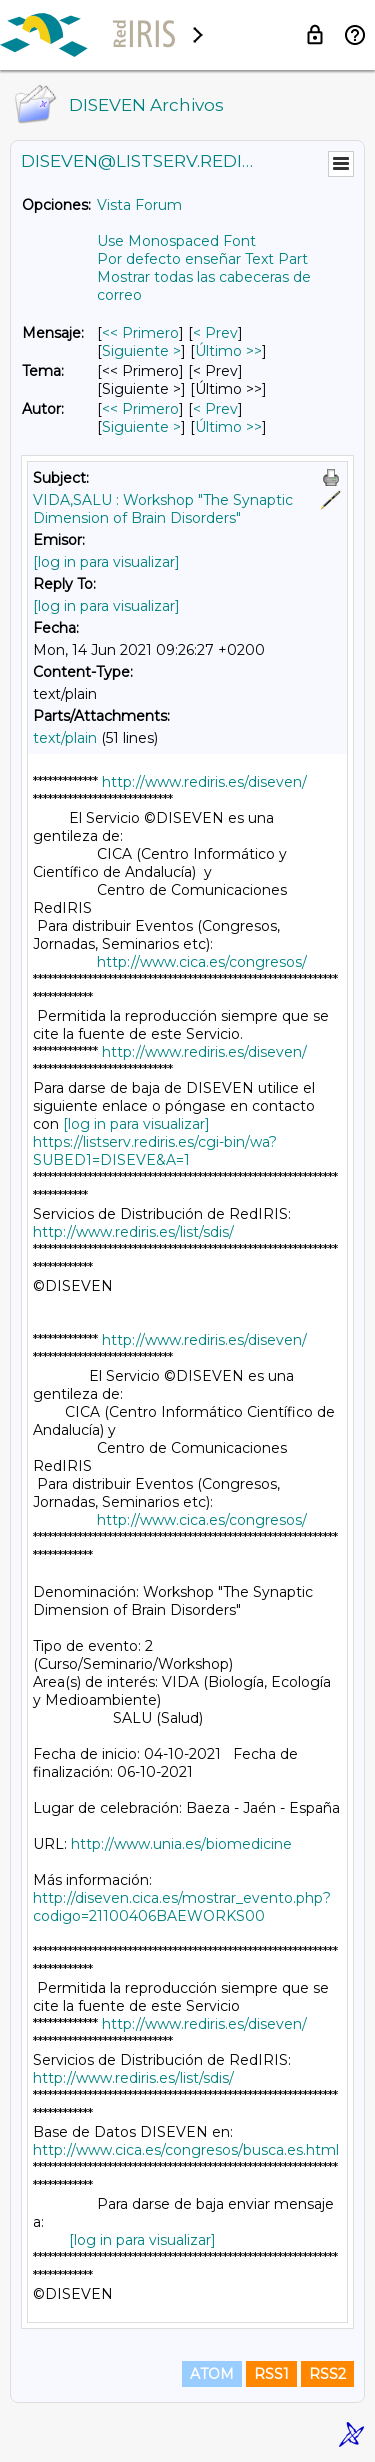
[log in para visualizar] (106, 562)
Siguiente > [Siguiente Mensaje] (141, 351)
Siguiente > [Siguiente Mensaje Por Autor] (141, 427)
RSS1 (271, 2374)
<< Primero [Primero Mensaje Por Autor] (140, 409)
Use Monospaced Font (176, 241)
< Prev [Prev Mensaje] (215, 333)
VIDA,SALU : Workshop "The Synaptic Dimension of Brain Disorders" (163, 509)
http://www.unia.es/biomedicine (181, 1844)
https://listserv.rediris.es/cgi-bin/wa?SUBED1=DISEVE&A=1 (155, 1151)
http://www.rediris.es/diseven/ (204, 782)
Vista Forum (139, 205)
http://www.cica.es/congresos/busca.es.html (186, 2150)
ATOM (212, 2374)
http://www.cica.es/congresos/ (202, 962)
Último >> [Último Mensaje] (228, 351)
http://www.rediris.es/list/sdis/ (133, 1232)
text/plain (65, 738)
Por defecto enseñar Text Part (202, 259)
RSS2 (327, 2374)
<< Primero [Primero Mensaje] (140, 333)
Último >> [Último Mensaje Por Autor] (228, 427)
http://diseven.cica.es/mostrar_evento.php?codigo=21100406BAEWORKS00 (182, 1907)
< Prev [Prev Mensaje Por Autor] (215, 409)
